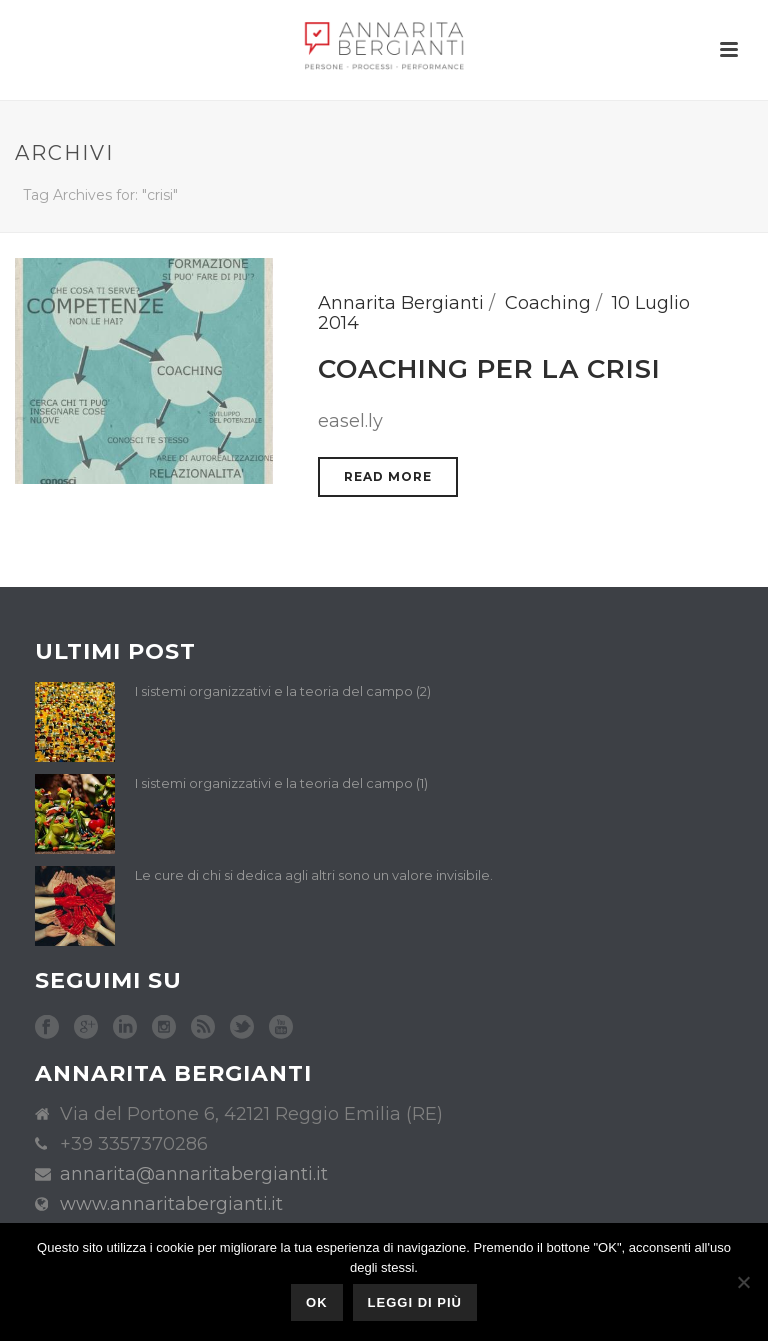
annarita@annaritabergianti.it (194, 1174)
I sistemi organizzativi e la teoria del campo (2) (283, 691)
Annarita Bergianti (401, 303)
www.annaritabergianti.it (171, 1204)
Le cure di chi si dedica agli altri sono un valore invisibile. (314, 875)
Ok (317, 1302)
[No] (743, 1282)
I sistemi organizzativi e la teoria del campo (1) (281, 783)
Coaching (548, 303)
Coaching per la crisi (489, 369)
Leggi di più (415, 1302)
